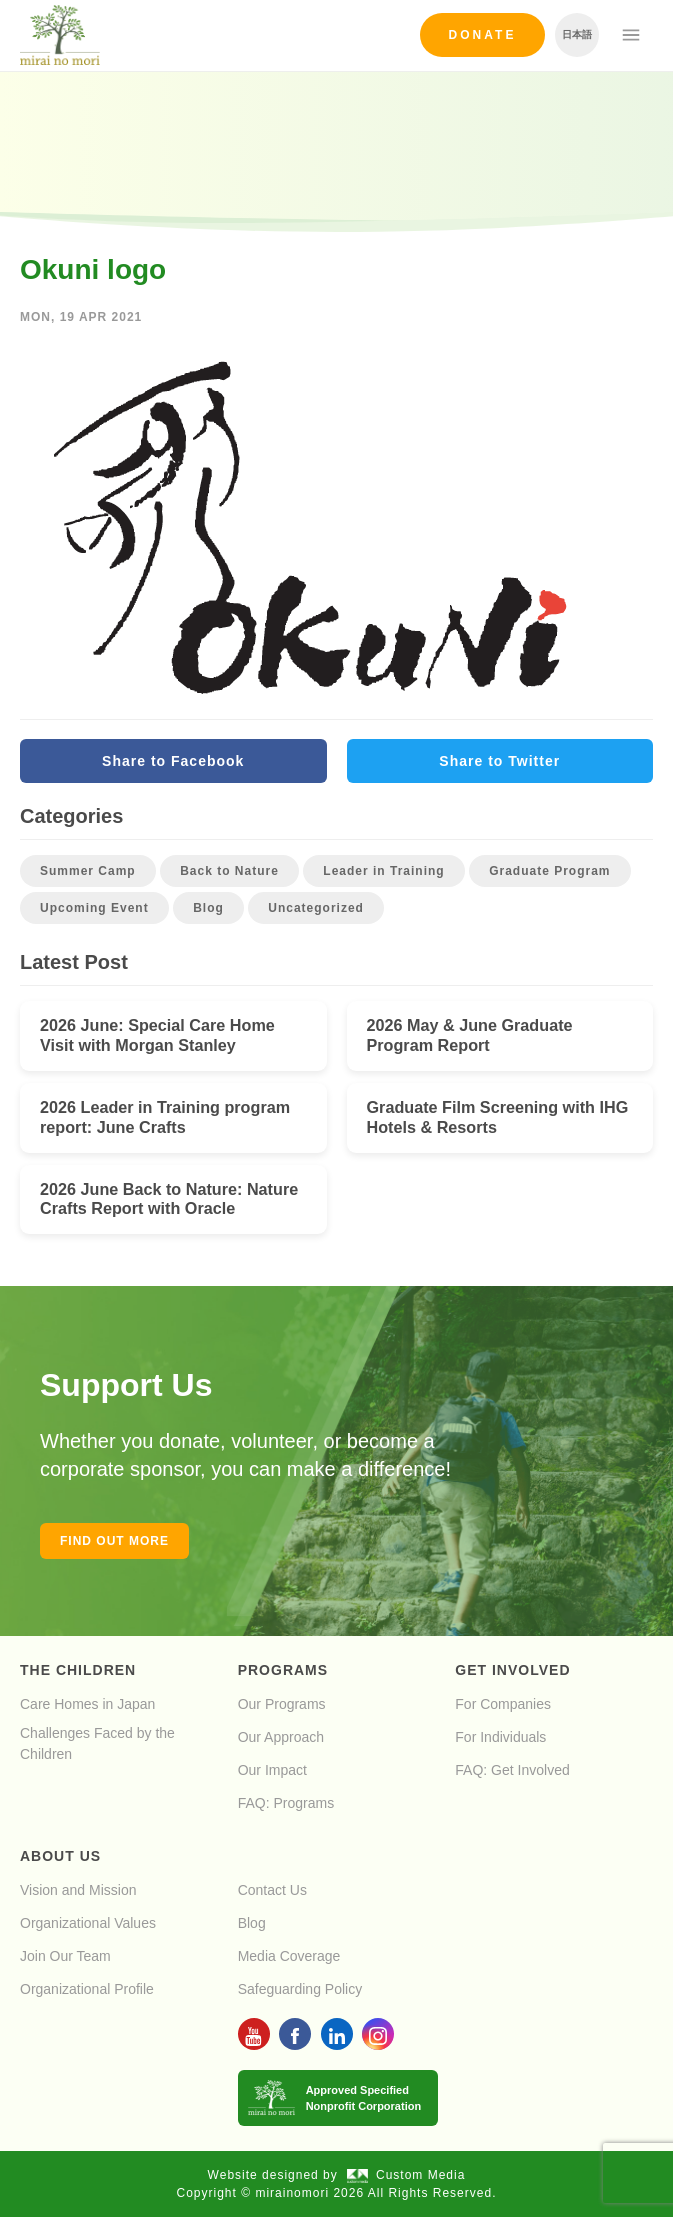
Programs (283, 1670)
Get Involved (512, 1670)
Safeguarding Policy (300, 1989)
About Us (60, 1856)
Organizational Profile (87, 1989)
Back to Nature (229, 871)
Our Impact (272, 1770)
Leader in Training (383, 871)
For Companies (503, 1704)
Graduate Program (549, 871)
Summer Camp (88, 871)
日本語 (577, 34)
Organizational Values (88, 1923)
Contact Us (272, 1890)
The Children (78, 1670)
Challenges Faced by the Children (97, 1743)
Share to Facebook (173, 761)
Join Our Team (65, 1956)
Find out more (114, 1541)
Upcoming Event (94, 908)
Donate (483, 35)
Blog (208, 908)
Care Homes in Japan (87, 1704)
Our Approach (281, 1737)
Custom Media (406, 2175)
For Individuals (500, 1737)
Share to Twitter (499, 761)
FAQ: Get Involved (512, 1770)
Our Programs (282, 1704)
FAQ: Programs (286, 1803)
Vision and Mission (78, 1890)
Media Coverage (289, 1956)
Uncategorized (316, 908)
